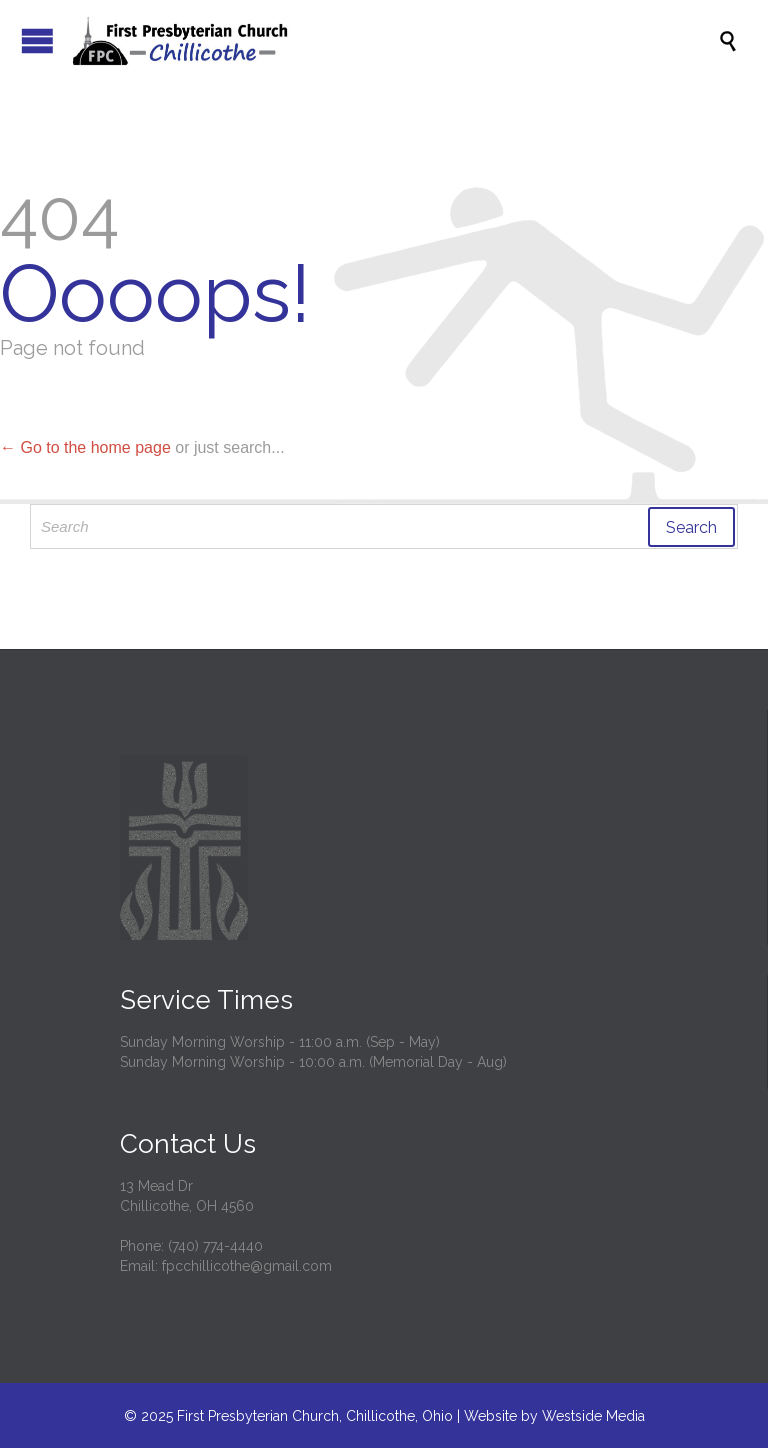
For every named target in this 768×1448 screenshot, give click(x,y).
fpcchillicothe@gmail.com (247, 1266)
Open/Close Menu (37, 40)
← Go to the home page (85, 447)
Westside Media (593, 1416)
